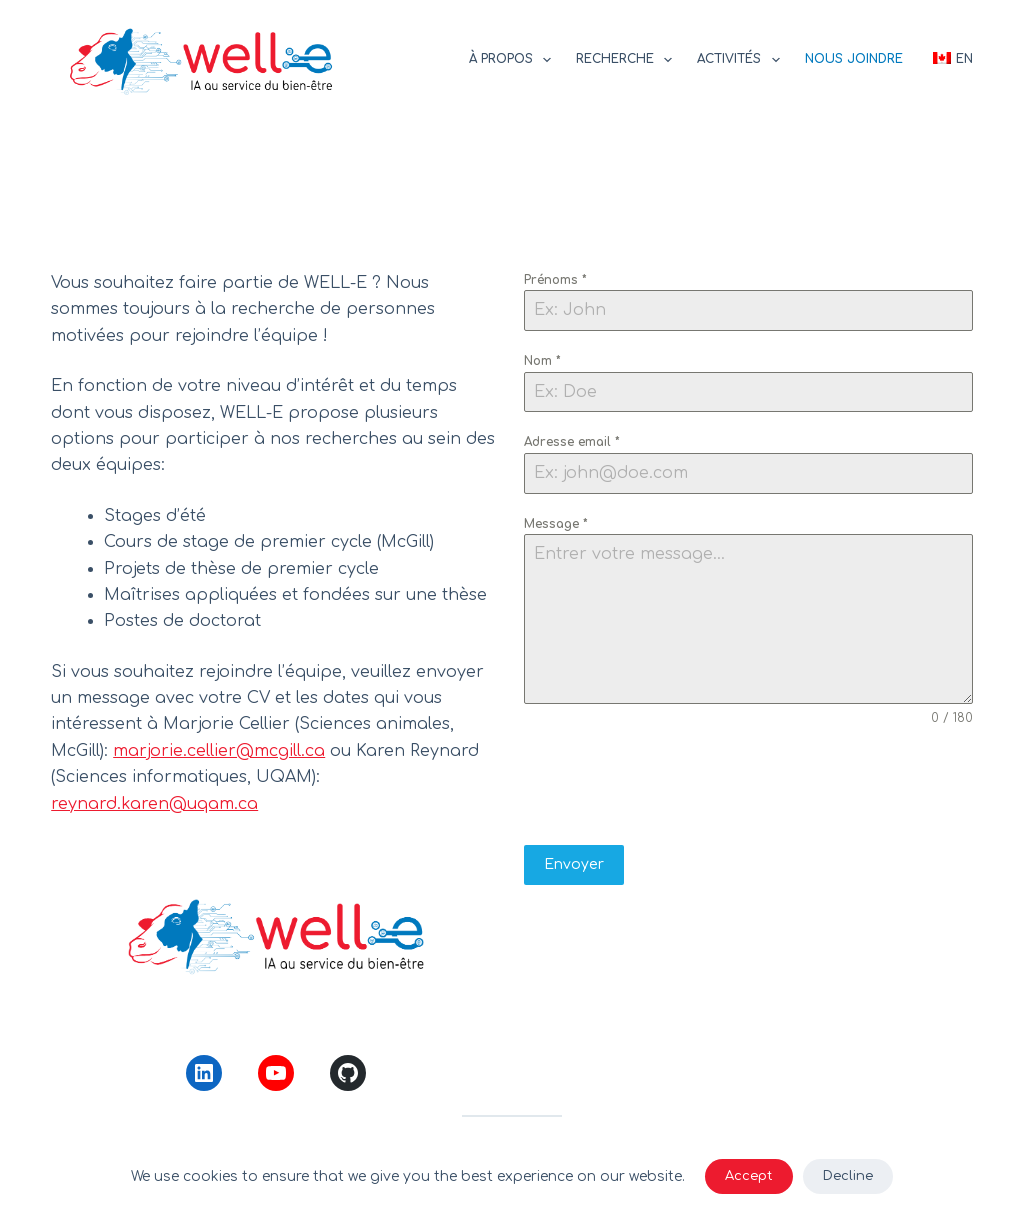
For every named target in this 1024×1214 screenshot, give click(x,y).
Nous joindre (854, 59)
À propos (514, 60)
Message (556, 524)
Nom (542, 361)
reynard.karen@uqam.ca (154, 804)
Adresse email (572, 442)
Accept (749, 1176)
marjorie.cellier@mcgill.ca (219, 751)
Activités (742, 60)
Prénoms (555, 280)
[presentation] (748, 786)
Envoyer (574, 864)
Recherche (628, 60)
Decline (848, 1176)
